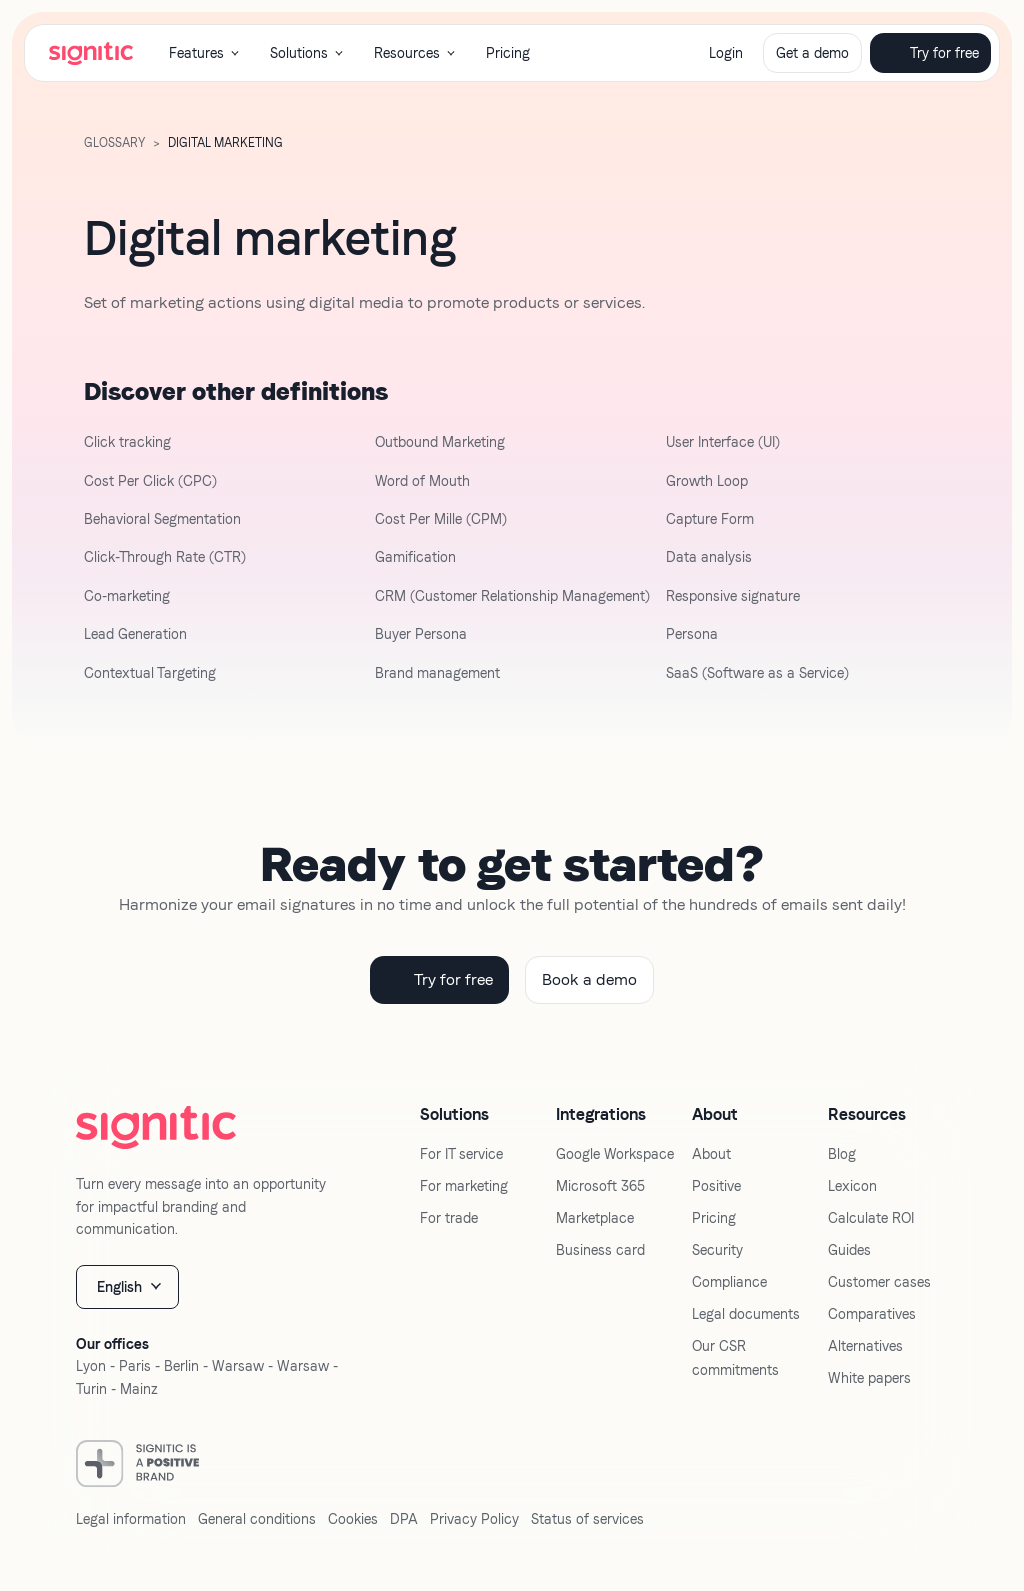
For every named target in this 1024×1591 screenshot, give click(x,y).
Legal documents (746, 1314)
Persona (692, 634)
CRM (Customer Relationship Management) (512, 596)
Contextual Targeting (150, 673)
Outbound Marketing (440, 442)
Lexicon (852, 1186)
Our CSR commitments (735, 1358)
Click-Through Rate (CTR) (165, 557)
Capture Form (710, 519)
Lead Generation (135, 634)
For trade (449, 1218)
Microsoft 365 (600, 1186)
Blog (842, 1154)
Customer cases (879, 1282)
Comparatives (872, 1314)
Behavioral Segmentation (162, 519)
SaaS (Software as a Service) (757, 673)
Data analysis (709, 557)
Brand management (437, 673)
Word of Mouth (422, 481)
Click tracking (127, 442)
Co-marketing (127, 596)
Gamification (415, 557)
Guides (849, 1250)
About (711, 1154)
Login (726, 53)
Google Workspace (615, 1154)
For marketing (464, 1186)
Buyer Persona (421, 634)
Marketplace (595, 1218)
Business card (600, 1250)
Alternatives (865, 1346)
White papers (869, 1378)
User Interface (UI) (723, 442)
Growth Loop (707, 481)
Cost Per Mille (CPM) (441, 519)
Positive (716, 1186)
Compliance (729, 1282)
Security (717, 1250)
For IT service (461, 1154)
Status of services (587, 1519)
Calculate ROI (871, 1218)
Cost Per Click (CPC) (150, 481)
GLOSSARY (114, 143)
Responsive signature (733, 596)
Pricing (508, 53)
